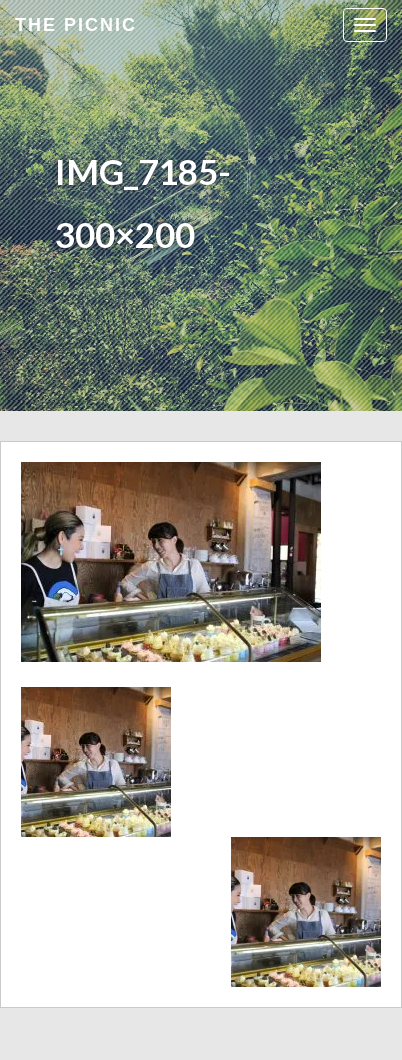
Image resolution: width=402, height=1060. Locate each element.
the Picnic (76, 25)
